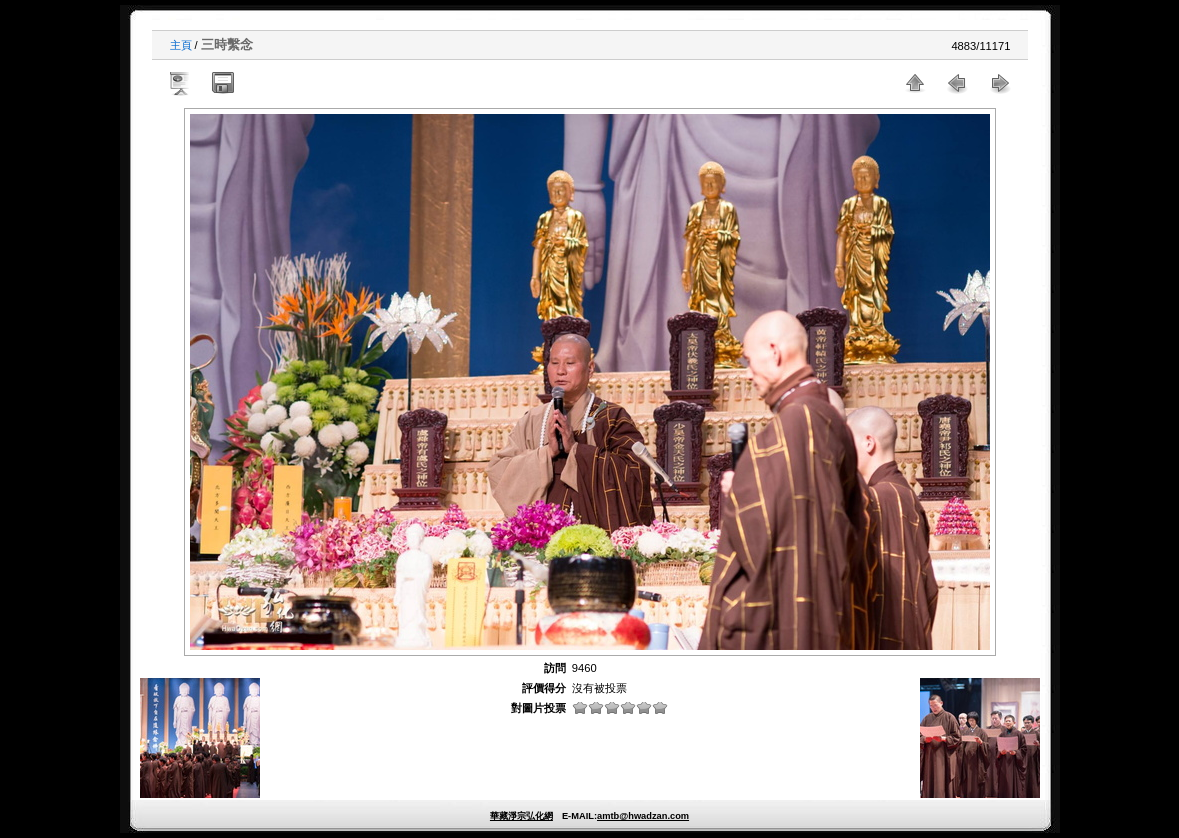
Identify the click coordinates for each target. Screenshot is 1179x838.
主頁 (181, 45)
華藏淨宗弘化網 (521, 816)
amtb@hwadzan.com (643, 816)
